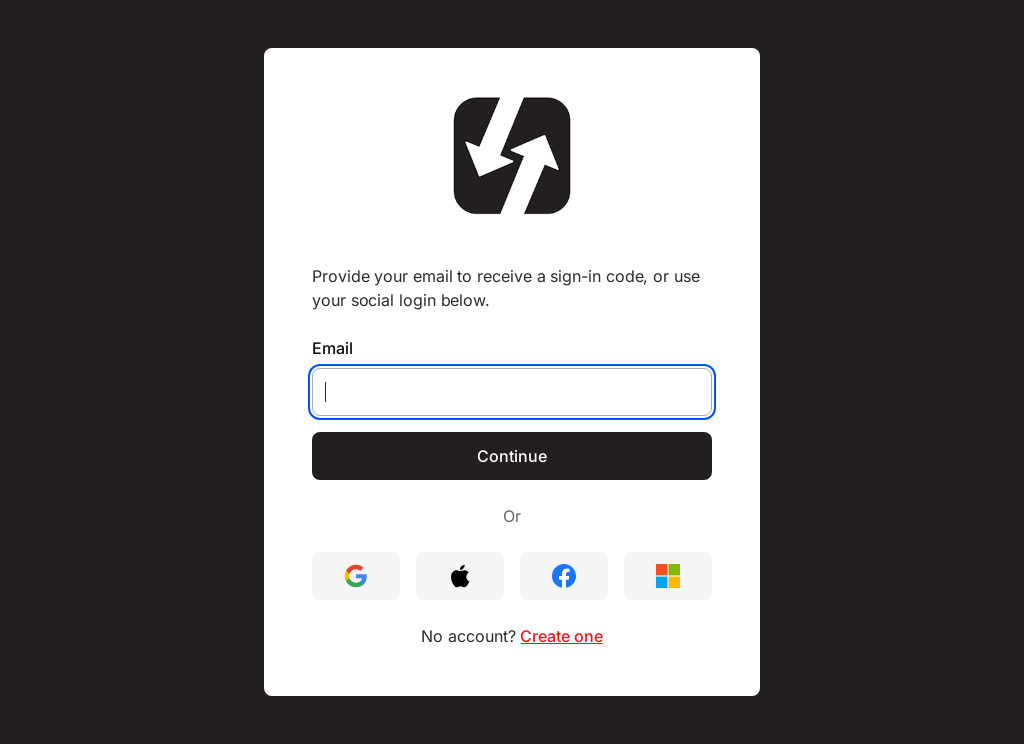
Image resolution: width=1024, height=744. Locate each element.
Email (332, 348)
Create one (561, 636)
